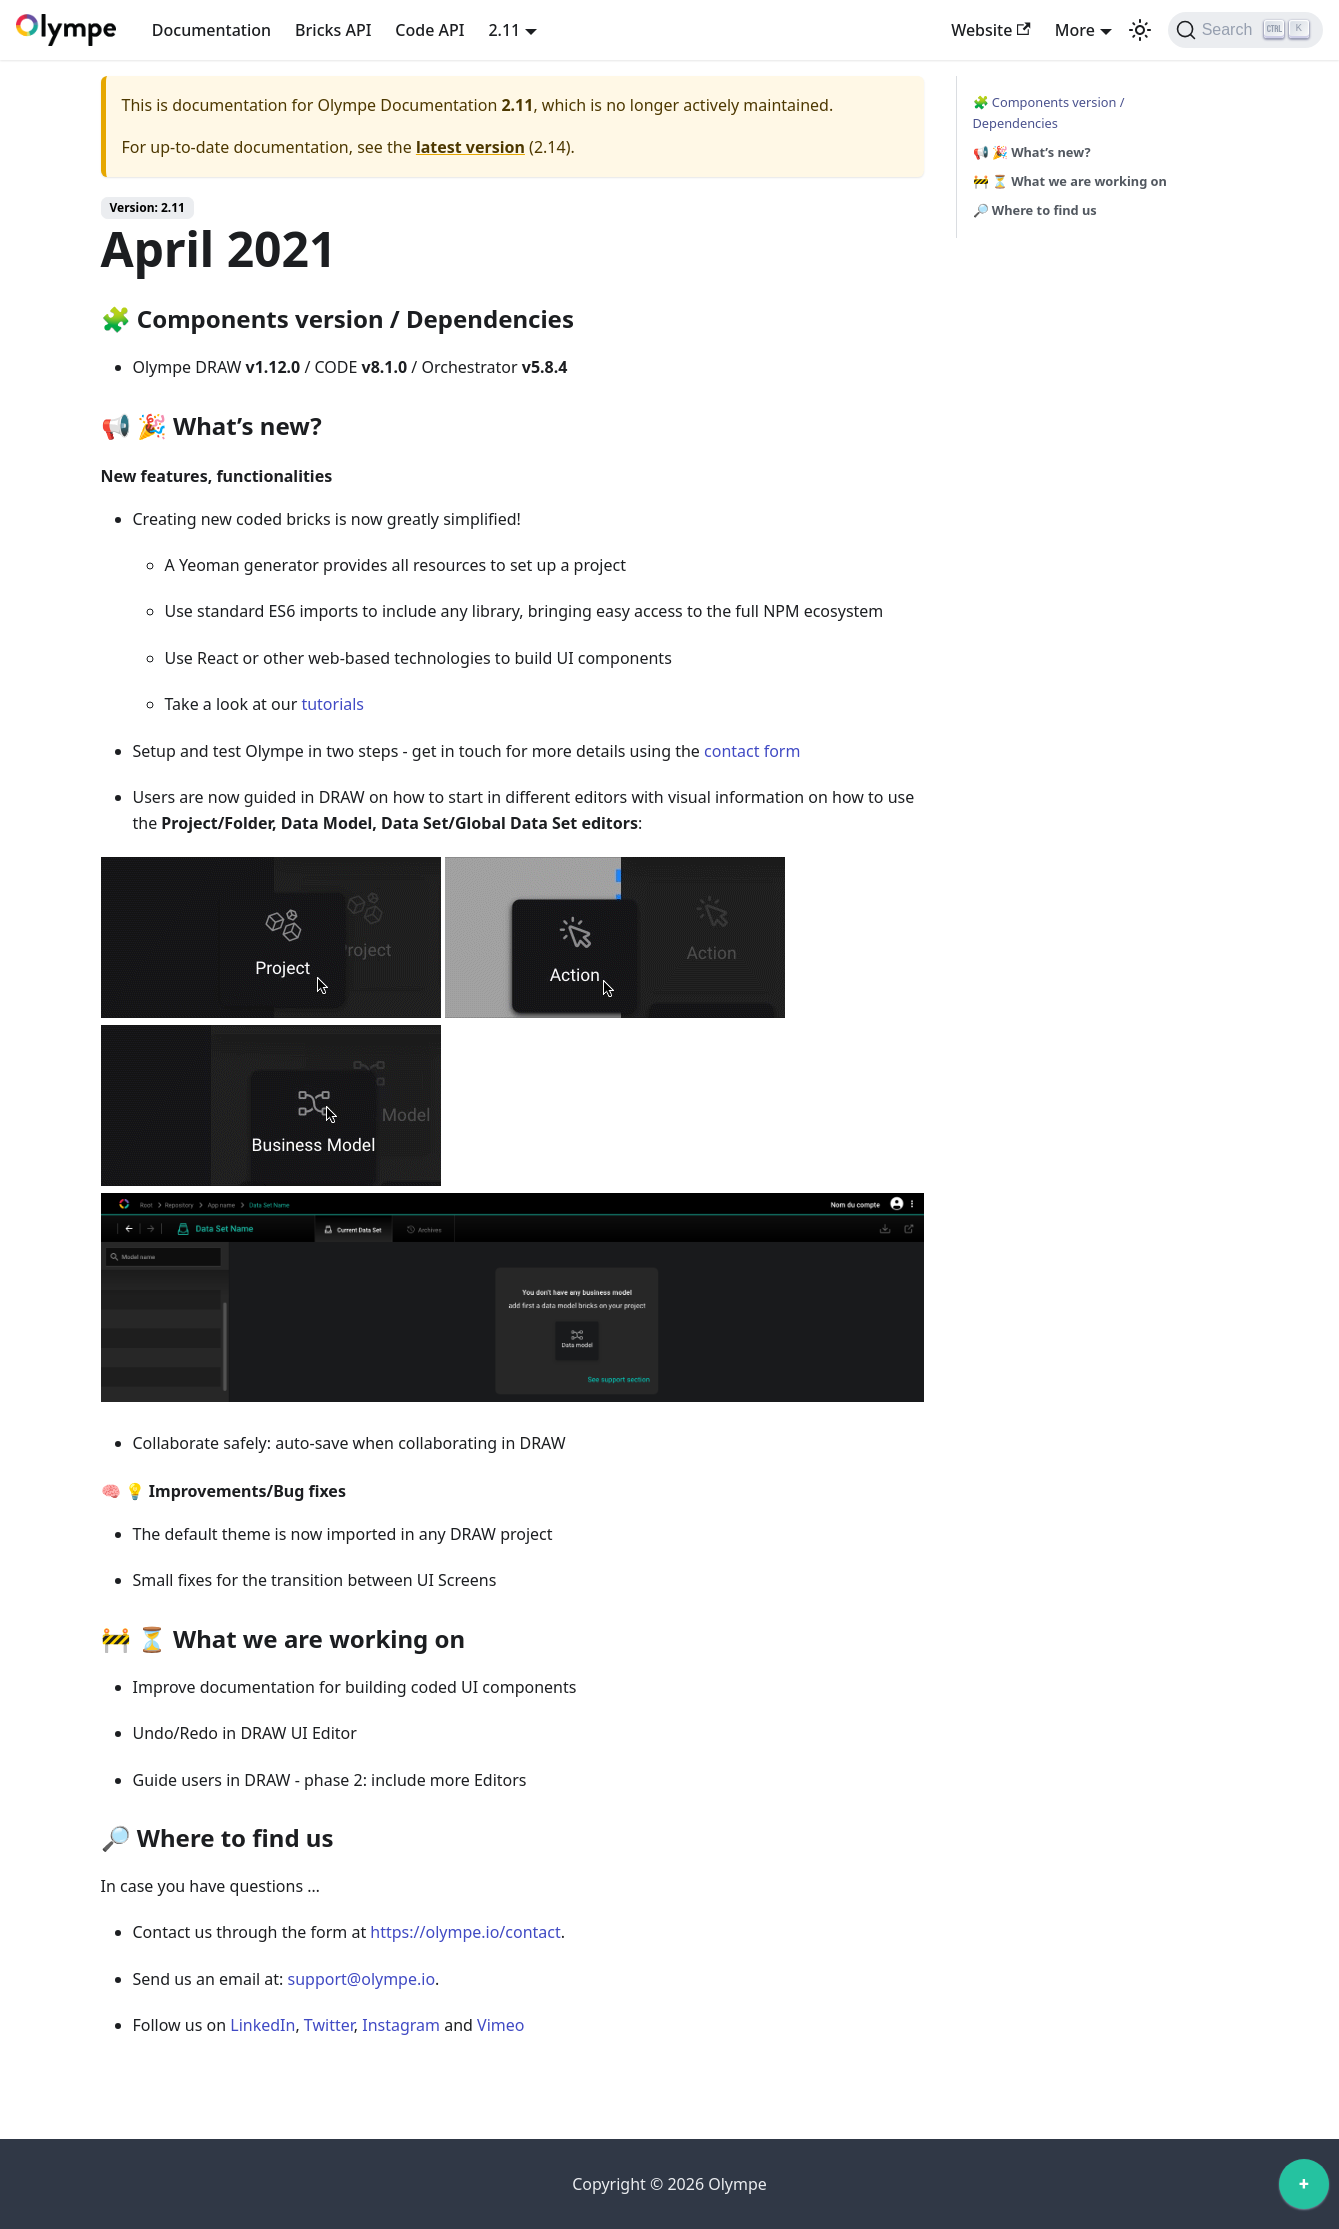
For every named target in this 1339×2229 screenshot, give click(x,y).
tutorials (332, 704)
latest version (470, 147)
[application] (1304, 2189)
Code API (429, 30)
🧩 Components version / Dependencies (1049, 112)
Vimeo (500, 2025)
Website (991, 30)
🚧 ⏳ (1070, 181)
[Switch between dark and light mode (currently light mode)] (1140, 30)
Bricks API (333, 30)
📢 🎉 (1032, 152)
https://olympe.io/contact (465, 1932)
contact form (752, 751)
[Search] (1245, 30)
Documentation (211, 30)
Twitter (329, 2025)
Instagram (401, 2025)
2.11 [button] (504, 30)
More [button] (1075, 30)
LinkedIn (262, 2025)
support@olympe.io (362, 1979)
